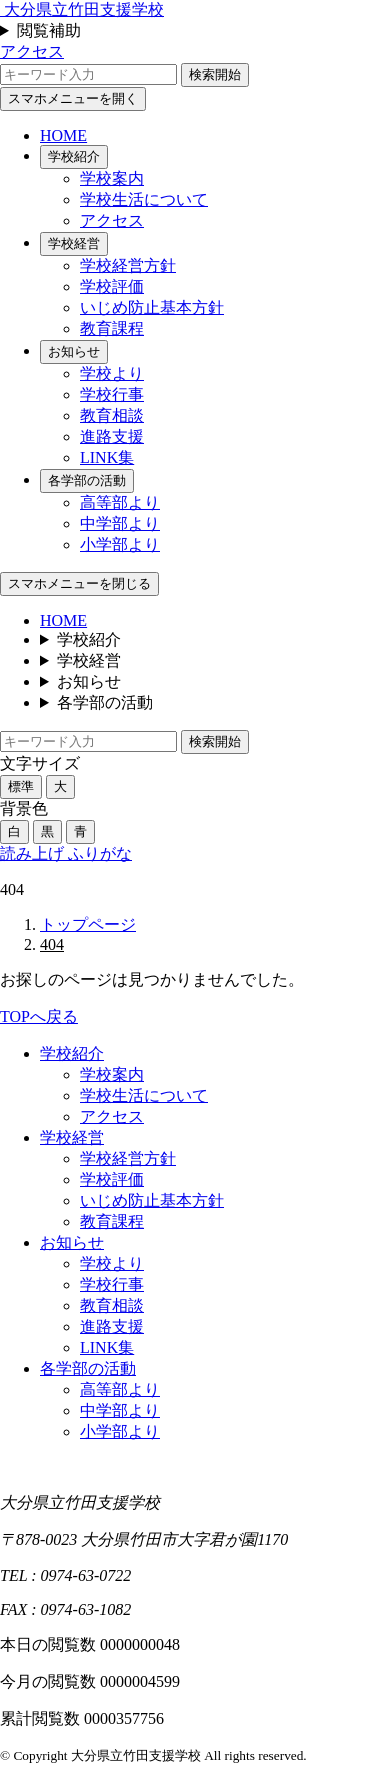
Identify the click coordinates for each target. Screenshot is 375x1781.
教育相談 (112, 415)
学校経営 (74, 243)
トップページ (88, 924)
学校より (112, 373)
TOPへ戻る (39, 1016)
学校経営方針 (128, 265)
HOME (63, 135)
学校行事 (112, 394)
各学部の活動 (87, 480)
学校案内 (112, 178)
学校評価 (112, 286)
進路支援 (112, 436)
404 (52, 944)
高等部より (120, 502)
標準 (21, 786)
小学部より (120, 544)
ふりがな (100, 853)
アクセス (32, 51)
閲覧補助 (49, 30)
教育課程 (112, 328)
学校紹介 (74, 156)
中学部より (120, 523)
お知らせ (74, 351)
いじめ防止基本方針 (152, 307)
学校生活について (144, 199)
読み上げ (34, 853)
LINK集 (107, 457)
